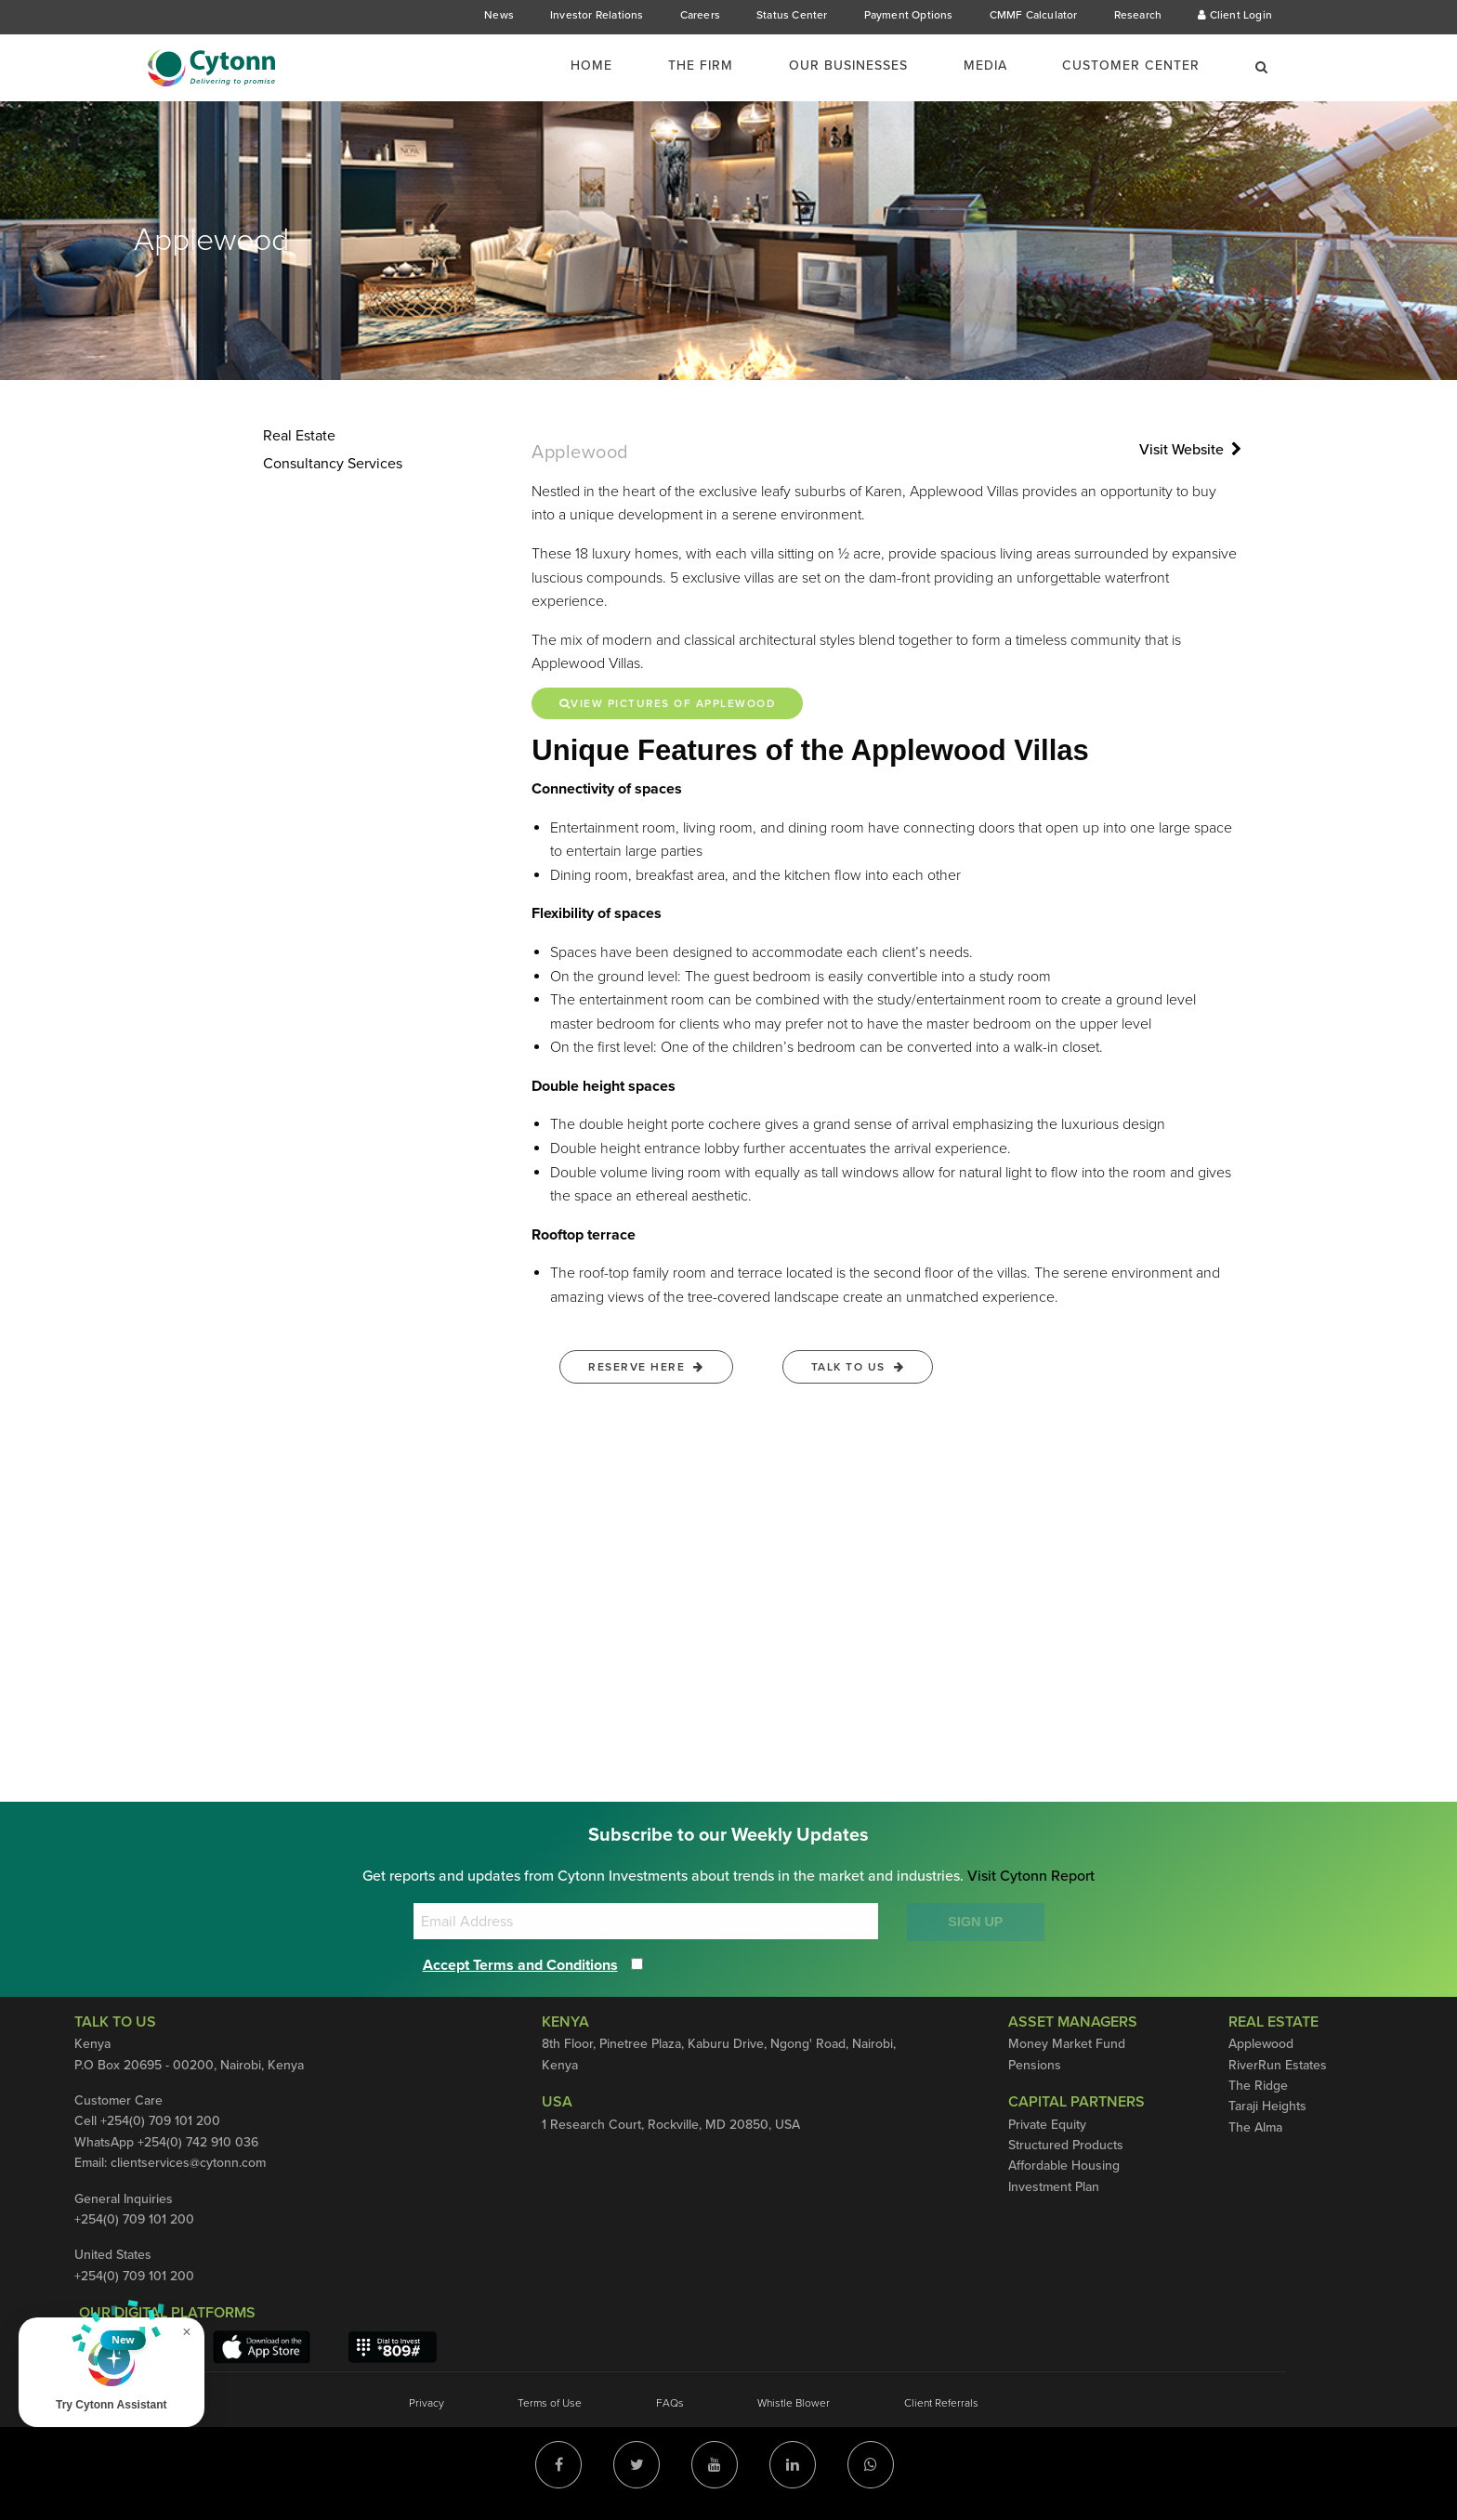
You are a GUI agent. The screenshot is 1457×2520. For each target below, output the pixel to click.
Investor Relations (597, 14)
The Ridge (1258, 2085)
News (499, 14)
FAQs (670, 2402)
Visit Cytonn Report (1031, 1876)
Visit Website (1190, 449)
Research (1138, 14)
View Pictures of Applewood (668, 703)
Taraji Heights (1267, 2106)
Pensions (1034, 2065)
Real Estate (299, 436)
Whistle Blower (793, 2402)
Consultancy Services (332, 463)
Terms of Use (550, 2402)
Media (985, 65)
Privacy (426, 2402)
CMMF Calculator (1034, 14)
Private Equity (1047, 2125)
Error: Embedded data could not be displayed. (728, 1609)
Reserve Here (646, 1366)
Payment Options (908, 14)
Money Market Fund (1066, 2044)
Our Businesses (848, 65)
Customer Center (1131, 65)
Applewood (1260, 2044)
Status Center (792, 14)
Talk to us (858, 1366)
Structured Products (1065, 2145)
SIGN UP (975, 1921)
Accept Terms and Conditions (520, 1965)
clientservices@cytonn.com (188, 2163)
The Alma (1255, 2127)
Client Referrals (941, 2402)
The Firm (700, 65)
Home (591, 65)
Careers (700, 14)
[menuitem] (603, 66)
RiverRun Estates (1277, 2065)
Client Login (1235, 14)
